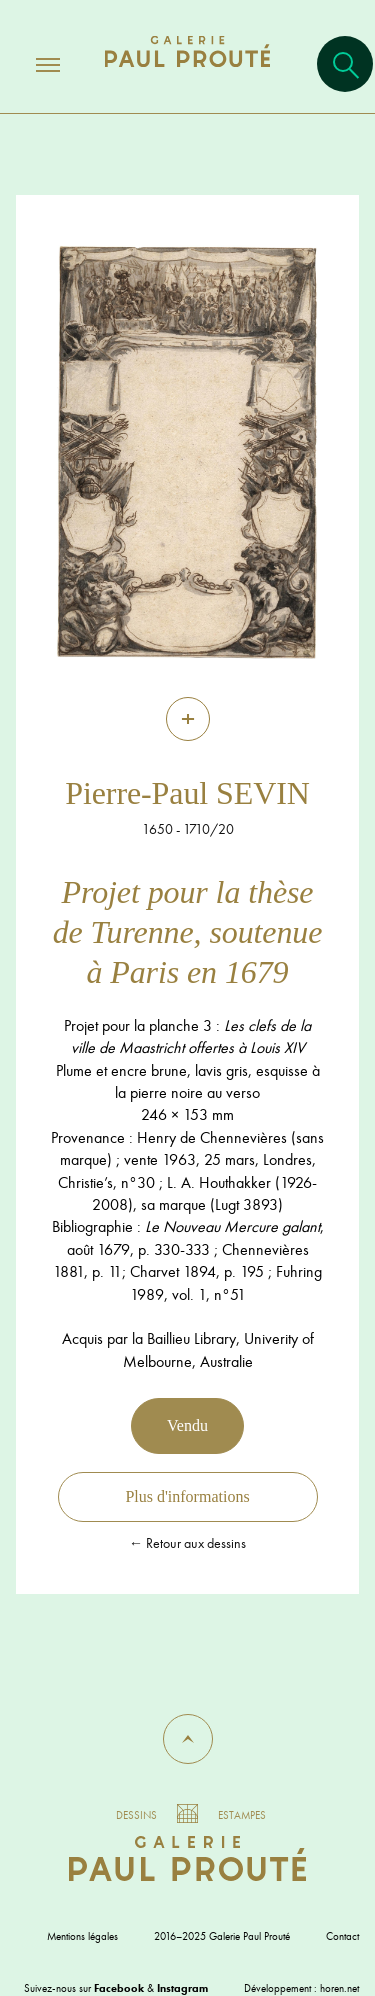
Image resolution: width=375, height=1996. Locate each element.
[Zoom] (188, 719)
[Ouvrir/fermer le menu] (30, 64)
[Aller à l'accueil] (187, 71)
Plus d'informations (187, 1496)
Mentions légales (82, 1936)
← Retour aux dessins (187, 1543)
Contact (342, 1936)
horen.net (339, 1988)
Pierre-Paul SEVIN (187, 793)
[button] (188, 1739)
